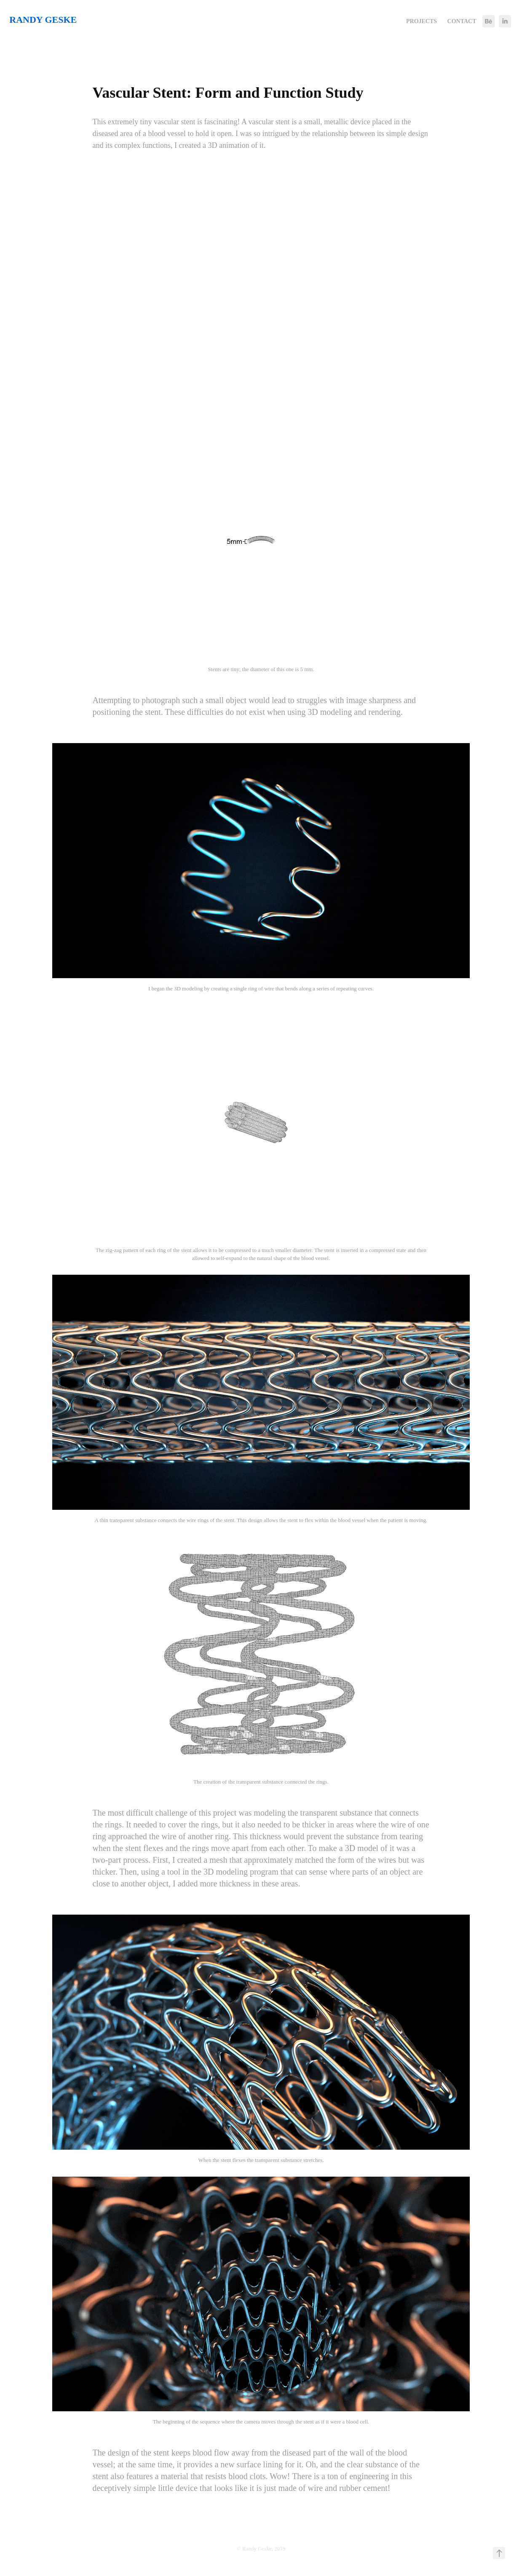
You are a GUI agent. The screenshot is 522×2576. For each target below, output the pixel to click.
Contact (461, 21)
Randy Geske (43, 19)
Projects (421, 21)
